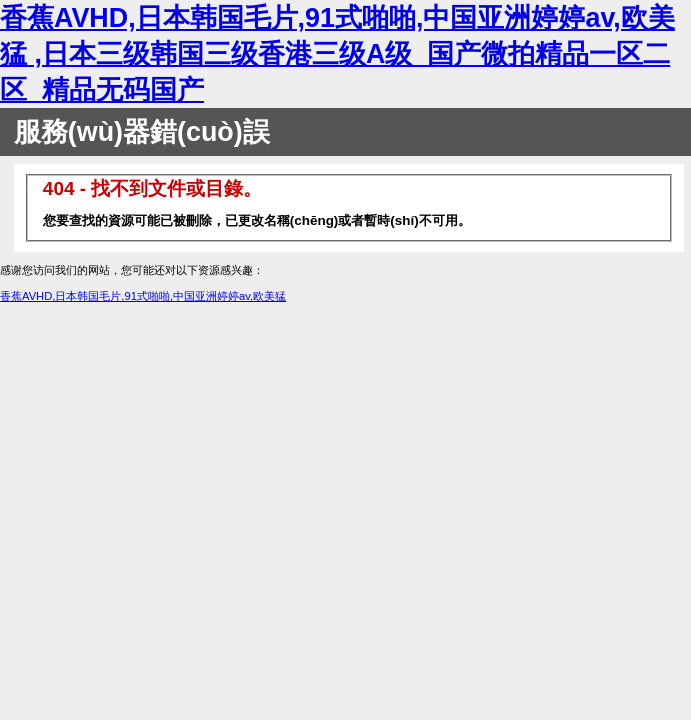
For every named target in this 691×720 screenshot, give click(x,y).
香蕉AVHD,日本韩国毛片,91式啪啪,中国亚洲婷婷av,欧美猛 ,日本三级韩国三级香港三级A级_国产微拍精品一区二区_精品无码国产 (337, 54)
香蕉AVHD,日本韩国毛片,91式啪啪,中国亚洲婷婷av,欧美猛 (143, 296)
